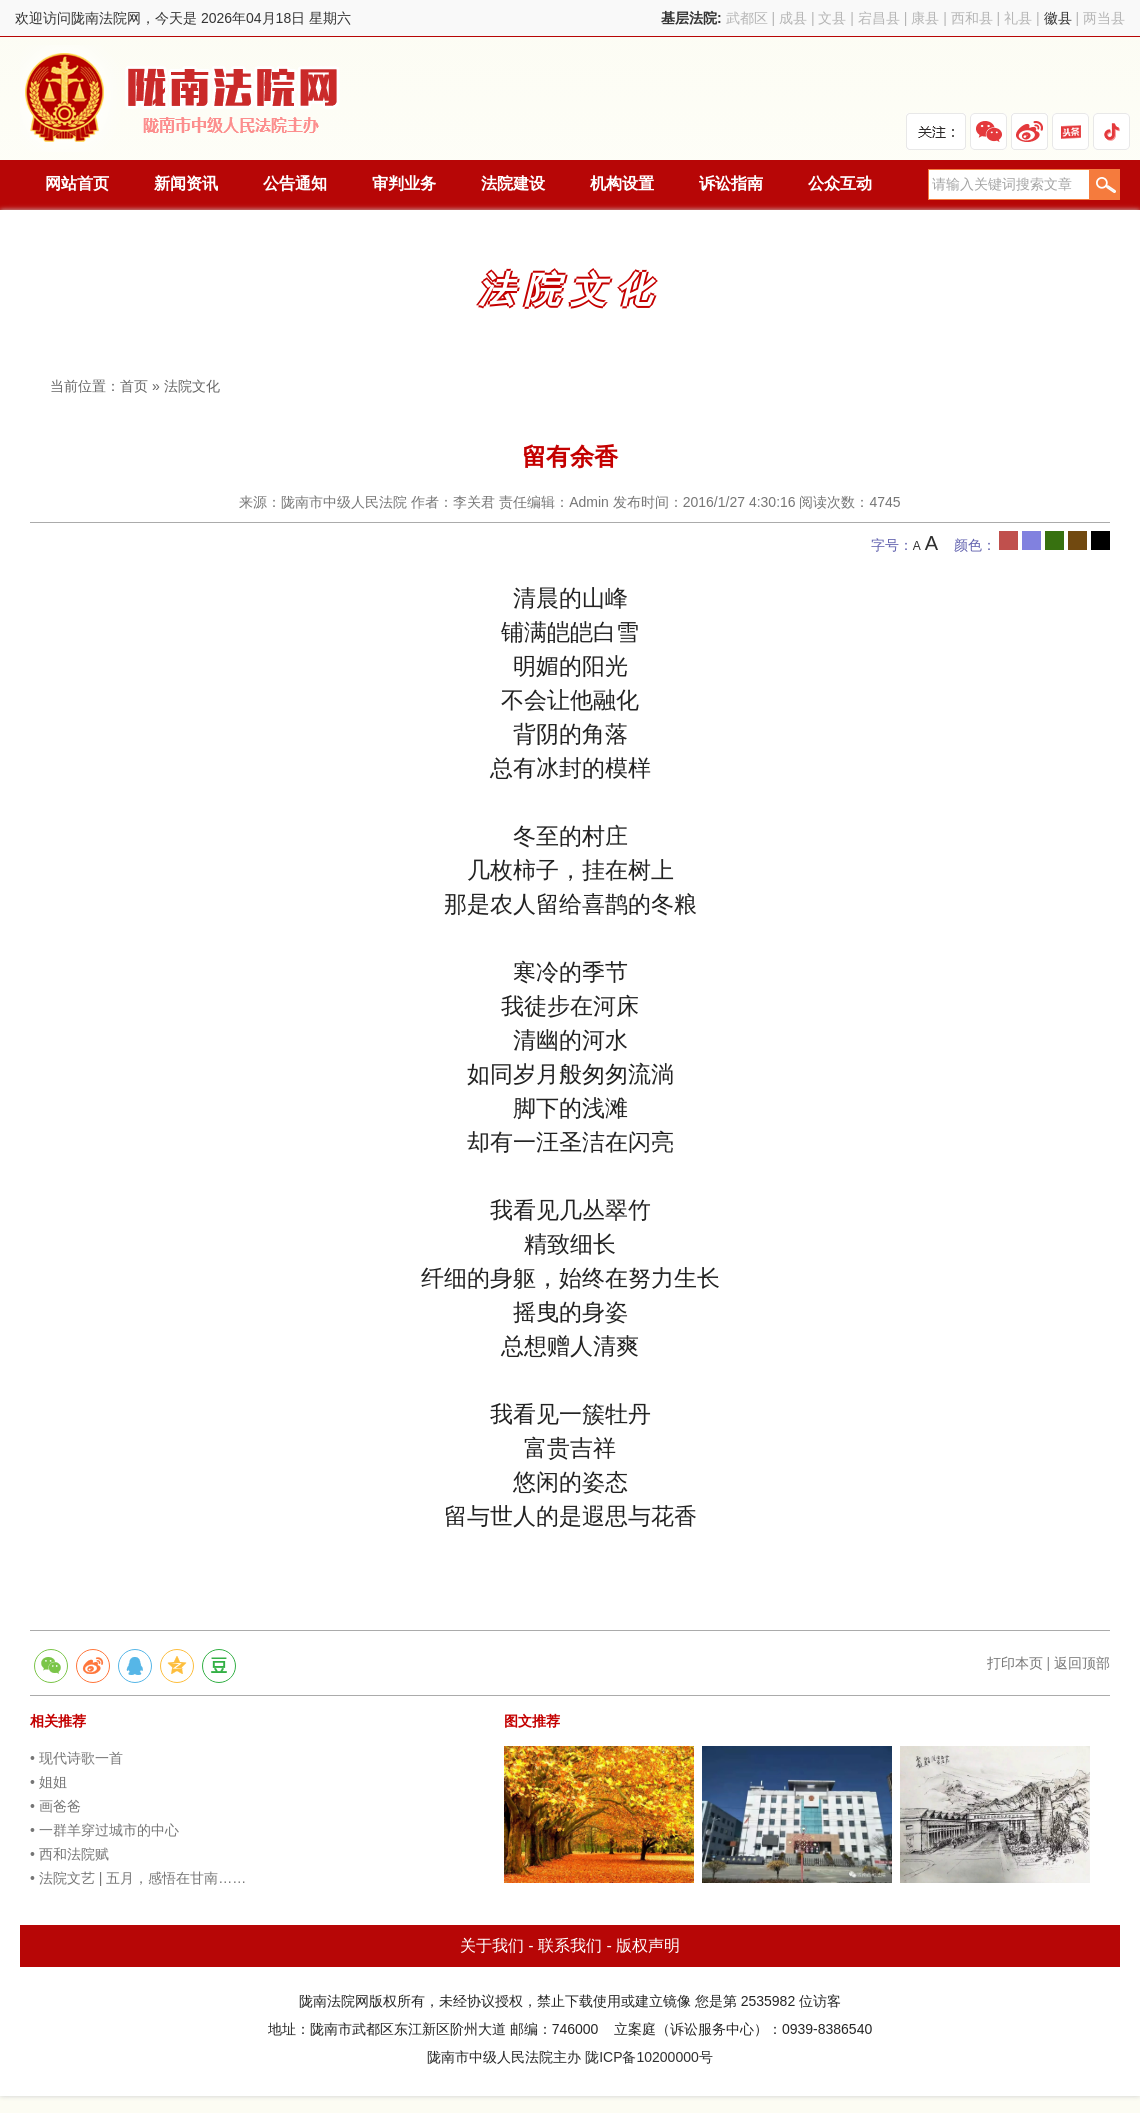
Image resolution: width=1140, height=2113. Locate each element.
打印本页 (1015, 1663)
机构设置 (622, 183)
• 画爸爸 (55, 1806)
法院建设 (513, 183)
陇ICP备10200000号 (649, 2057)
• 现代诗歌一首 (76, 1758)
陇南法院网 (183, 98)
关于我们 (492, 1945)
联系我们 (570, 1945)
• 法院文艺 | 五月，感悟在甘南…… (138, 1878)
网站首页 (77, 183)
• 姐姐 (48, 1782)
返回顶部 (1082, 1663)
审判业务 (404, 183)
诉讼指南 (731, 183)
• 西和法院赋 (69, 1854)
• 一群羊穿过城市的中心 (104, 1830)
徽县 (1058, 18)
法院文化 (192, 386)
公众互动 (840, 183)
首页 (134, 386)
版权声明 (648, 1945)
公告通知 (295, 183)
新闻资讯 (186, 183)
